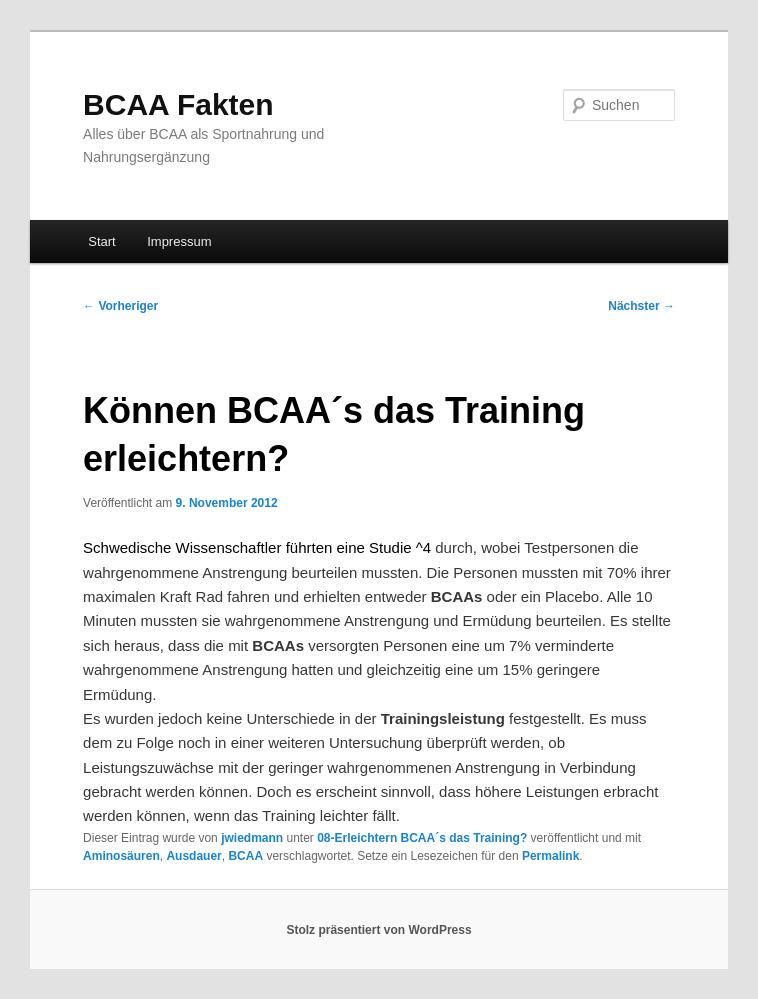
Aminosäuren (121, 856)
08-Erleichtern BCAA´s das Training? (422, 838)
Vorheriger (120, 306)
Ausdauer (193, 856)
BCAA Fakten (178, 104)
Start (101, 241)
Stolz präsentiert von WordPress (378, 930)
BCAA (245, 856)
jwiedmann (252, 838)
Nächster (641, 306)
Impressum (179, 241)
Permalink (550, 856)
